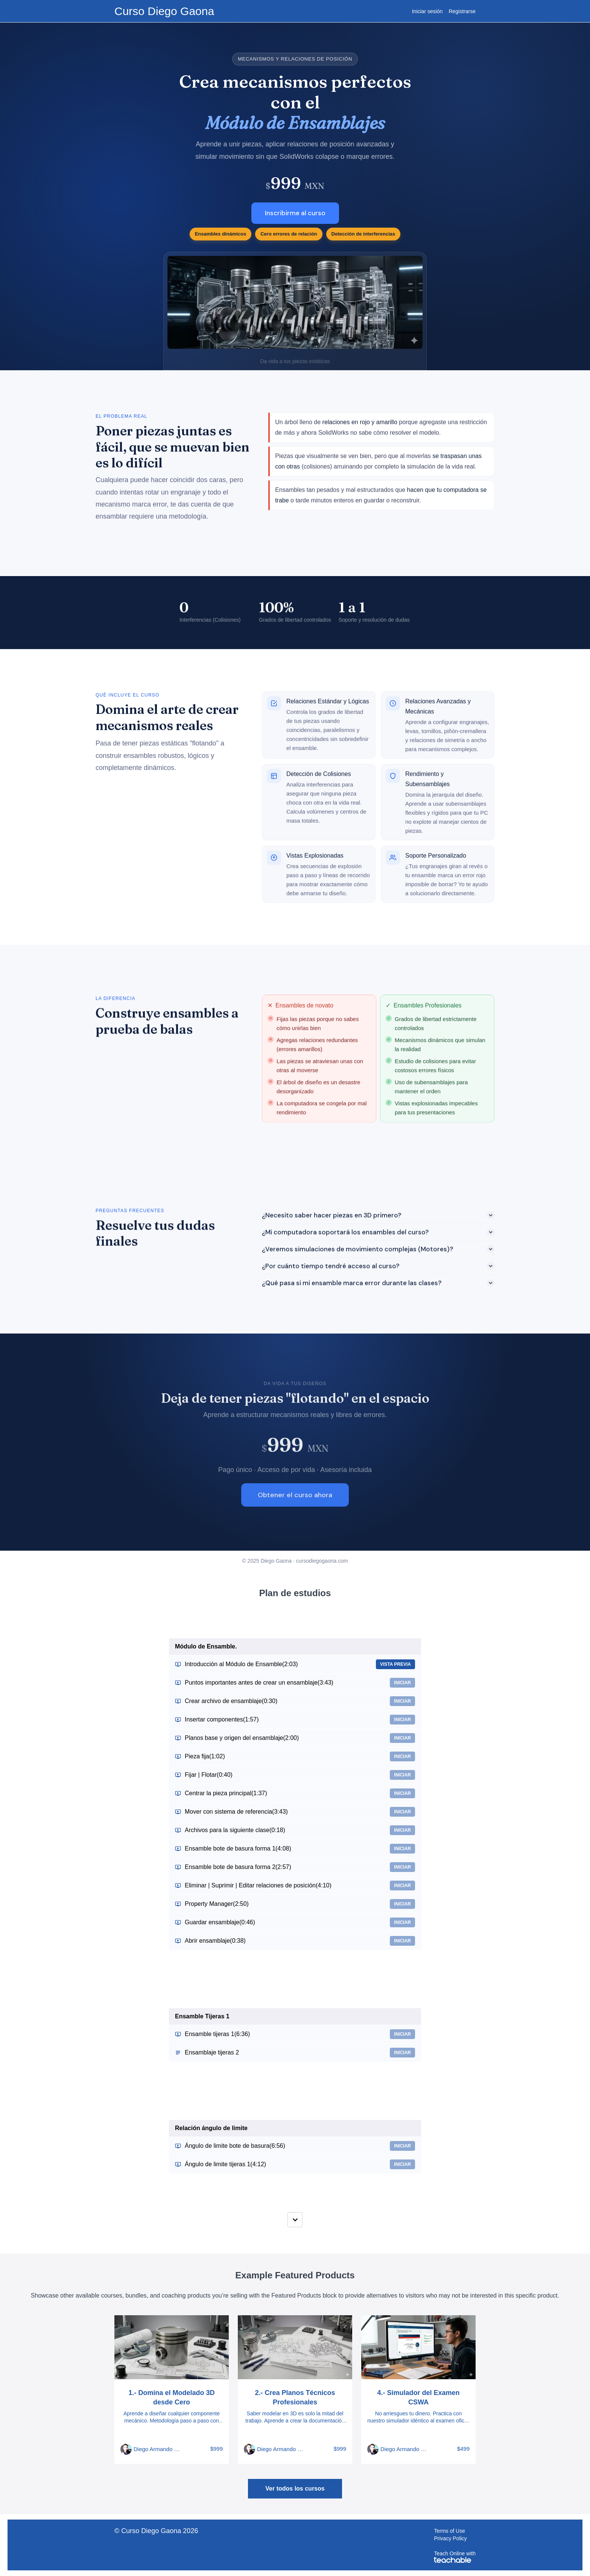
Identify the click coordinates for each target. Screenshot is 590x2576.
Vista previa (395, 1664)
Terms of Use (449, 2531)
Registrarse (462, 11)
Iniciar (402, 1682)
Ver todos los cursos (294, 2488)
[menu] (441, 11)
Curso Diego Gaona (164, 11)
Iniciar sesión (427, 11)
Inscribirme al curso (295, 213)
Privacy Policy (450, 2538)
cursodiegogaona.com (322, 1561)
